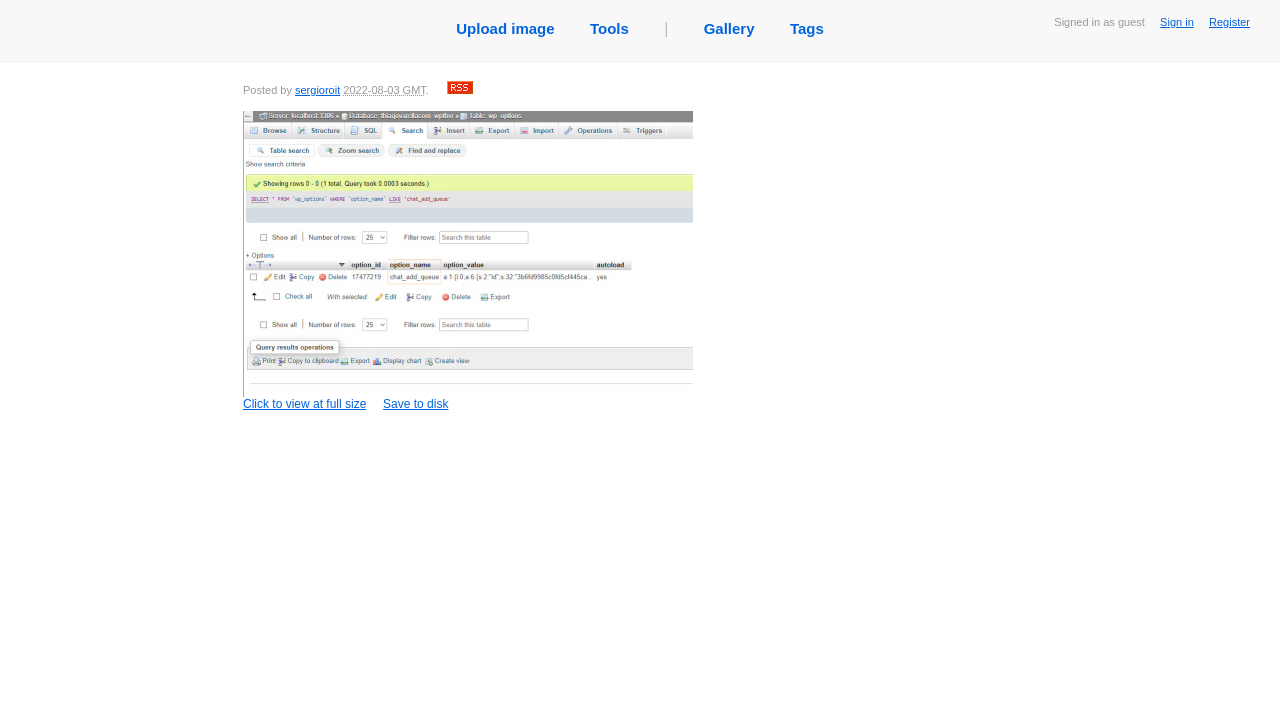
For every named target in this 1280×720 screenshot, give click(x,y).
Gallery (729, 28)
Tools (609, 28)
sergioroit (317, 90)
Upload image (505, 28)
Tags (807, 28)
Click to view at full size (468, 261)
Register (1229, 22)
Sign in (1177, 22)
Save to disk (415, 404)
